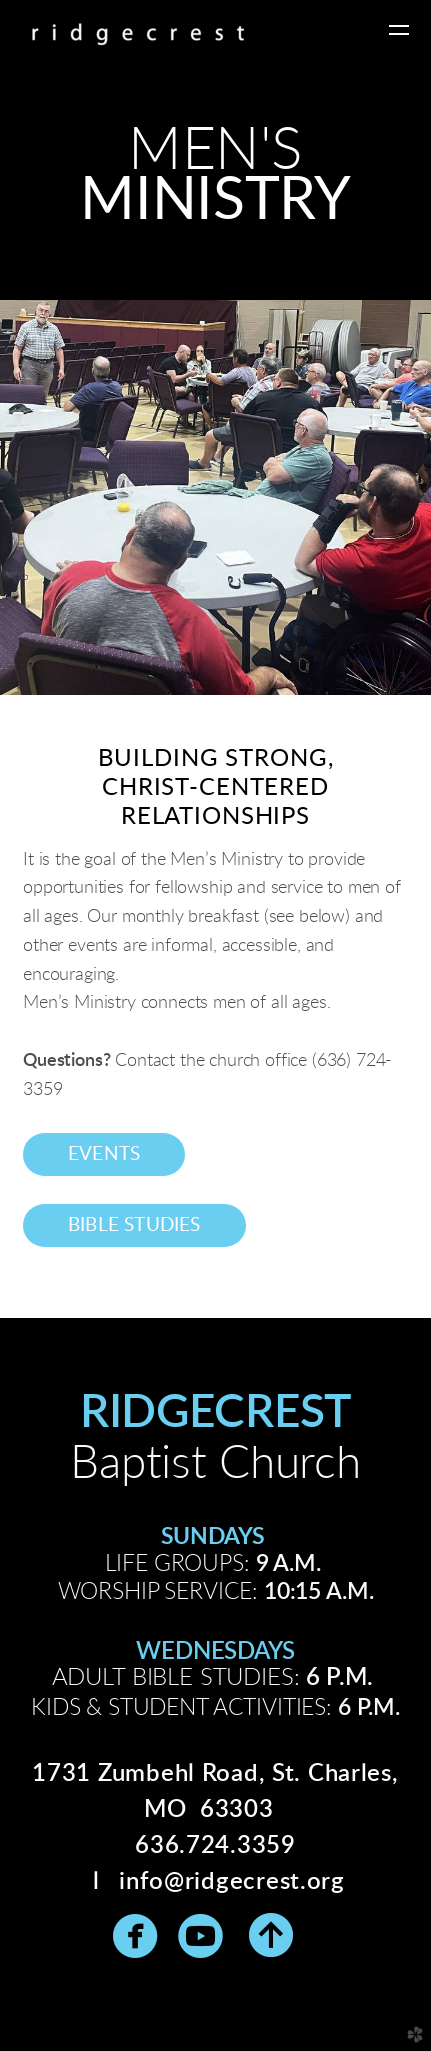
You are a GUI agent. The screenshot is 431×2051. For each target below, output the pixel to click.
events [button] (104, 1154)
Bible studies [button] (134, 1225)
